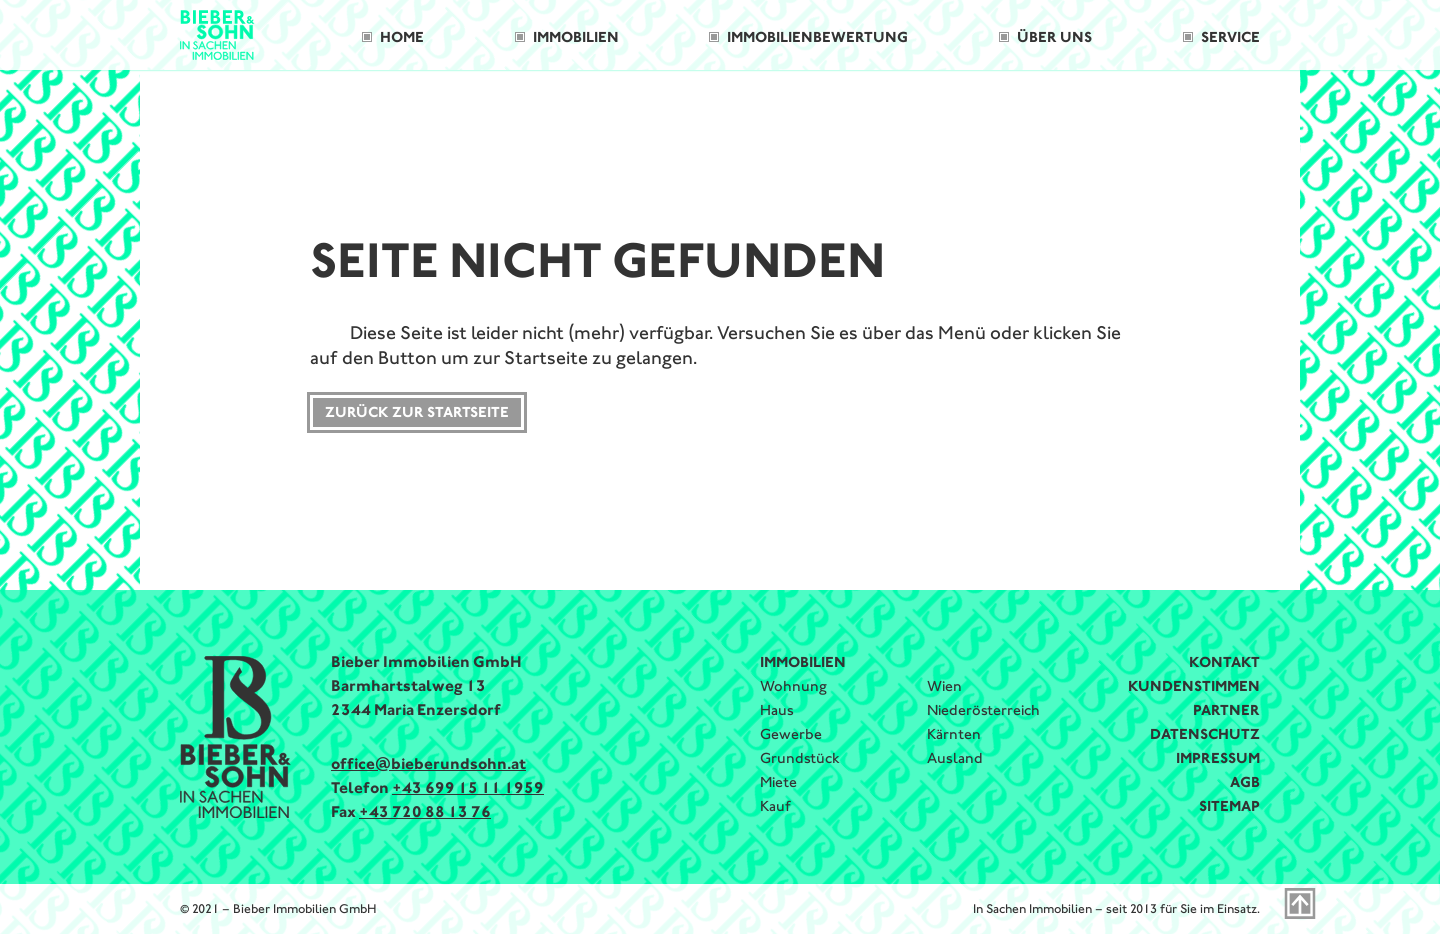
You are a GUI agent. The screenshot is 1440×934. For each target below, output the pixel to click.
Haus (777, 710)
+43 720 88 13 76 (425, 811)
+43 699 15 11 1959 (468, 787)
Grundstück (800, 758)
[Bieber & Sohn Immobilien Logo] (217, 33)
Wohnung (793, 686)
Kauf (775, 806)
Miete (778, 782)
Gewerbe (791, 734)
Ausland (955, 758)
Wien (944, 686)
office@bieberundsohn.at (428, 763)
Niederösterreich (983, 710)
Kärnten (954, 734)
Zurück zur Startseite (417, 412)
